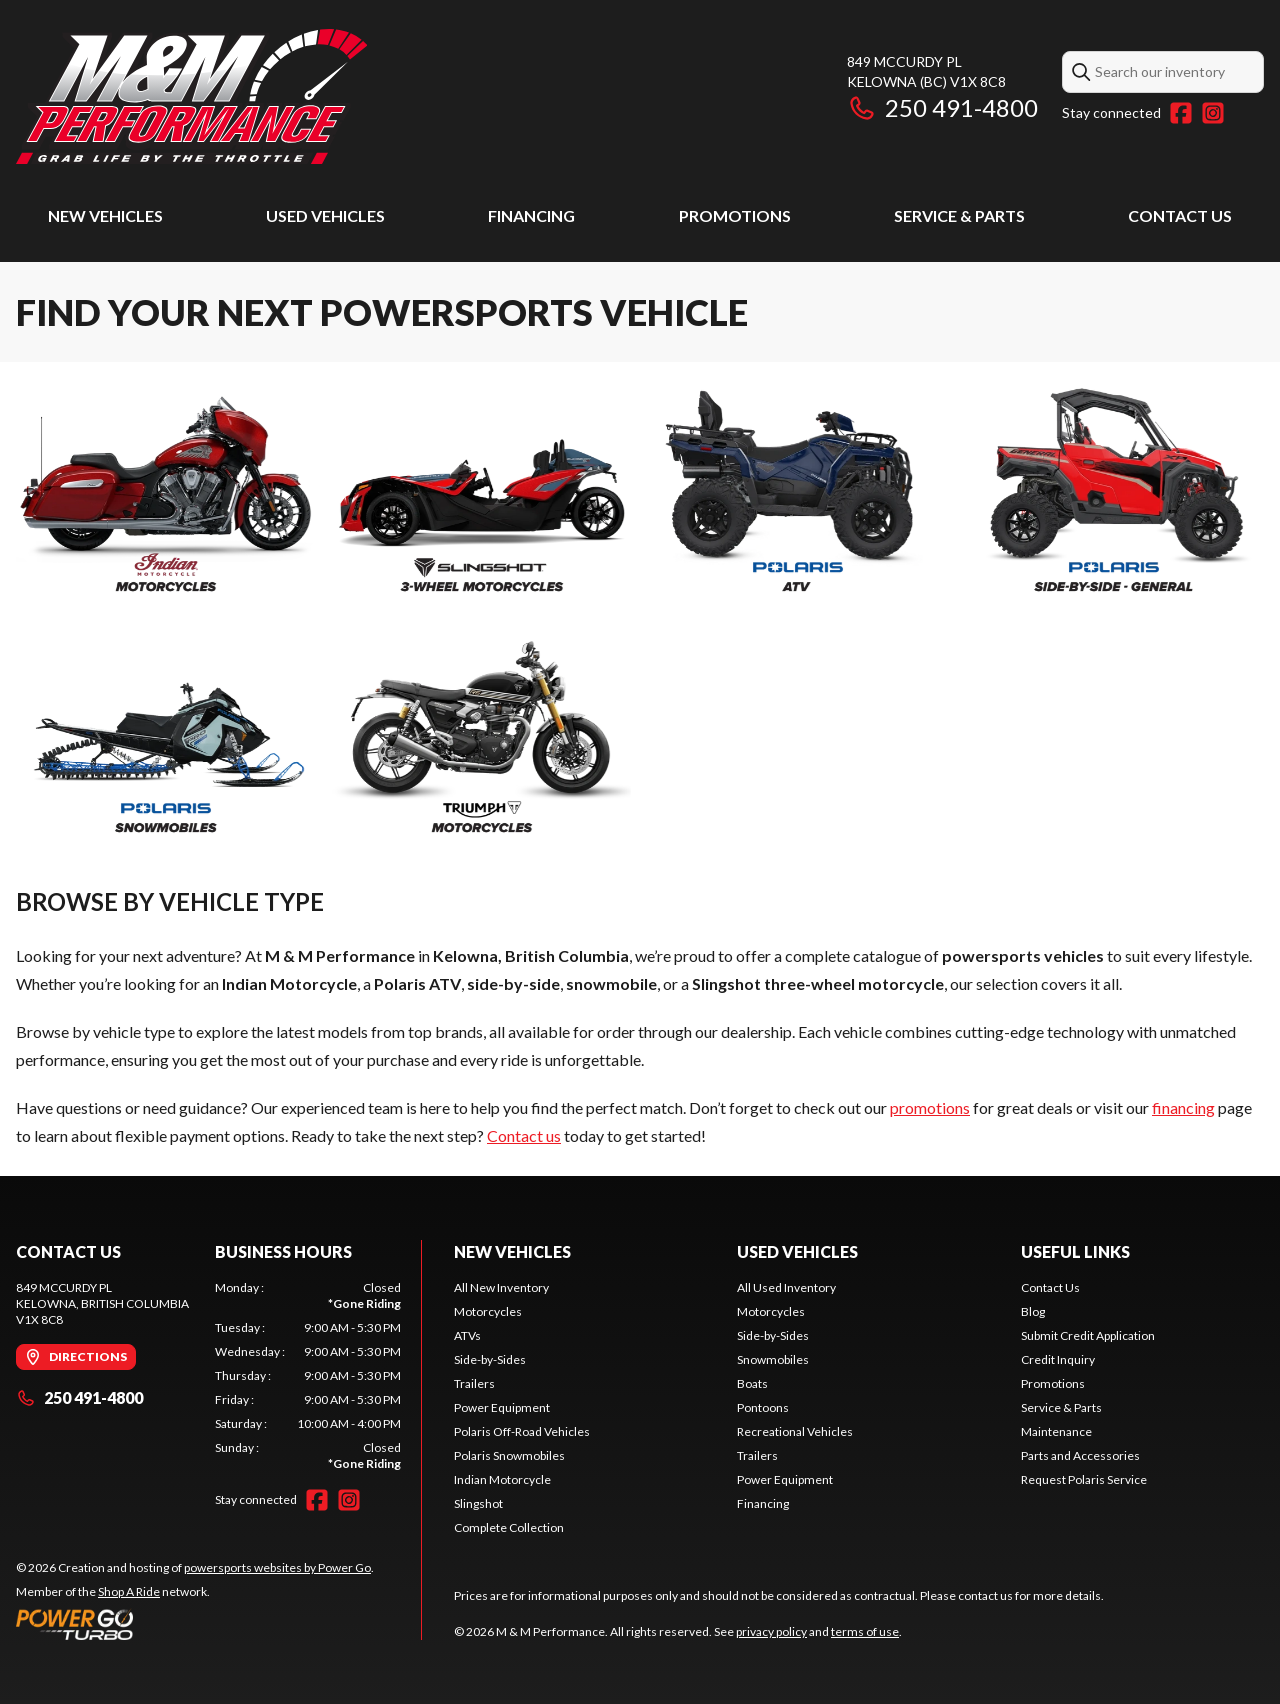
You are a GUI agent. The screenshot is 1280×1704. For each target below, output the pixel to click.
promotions (930, 1107)
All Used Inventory (786, 1287)
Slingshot (478, 1503)
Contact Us (1180, 215)
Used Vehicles (325, 215)
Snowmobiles (773, 1359)
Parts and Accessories (1080, 1455)
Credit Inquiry (1058, 1359)
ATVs (467, 1335)
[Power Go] (195, 1624)
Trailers (474, 1383)
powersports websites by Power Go (277, 1567)
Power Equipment (502, 1407)
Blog (1033, 1311)
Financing (531, 215)
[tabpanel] (308, 1376)
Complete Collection (509, 1527)
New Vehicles (105, 215)
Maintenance (1056, 1431)
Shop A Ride (129, 1591)
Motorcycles (488, 1311)
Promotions (735, 215)
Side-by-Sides (490, 1359)
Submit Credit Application (1088, 1335)
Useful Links (1075, 1251)
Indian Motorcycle (502, 1479)
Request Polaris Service (1084, 1479)
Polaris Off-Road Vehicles (522, 1431)
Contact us (524, 1135)
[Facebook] (1181, 113)
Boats (752, 1383)
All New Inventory (501, 1287)
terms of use (865, 1631)
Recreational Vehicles (795, 1431)
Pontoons (763, 1407)
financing (1183, 1107)
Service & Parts (959, 215)
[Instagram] (1213, 113)
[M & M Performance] (191, 96)
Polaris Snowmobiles (509, 1455)
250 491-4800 (942, 107)
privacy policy (771, 1631)
